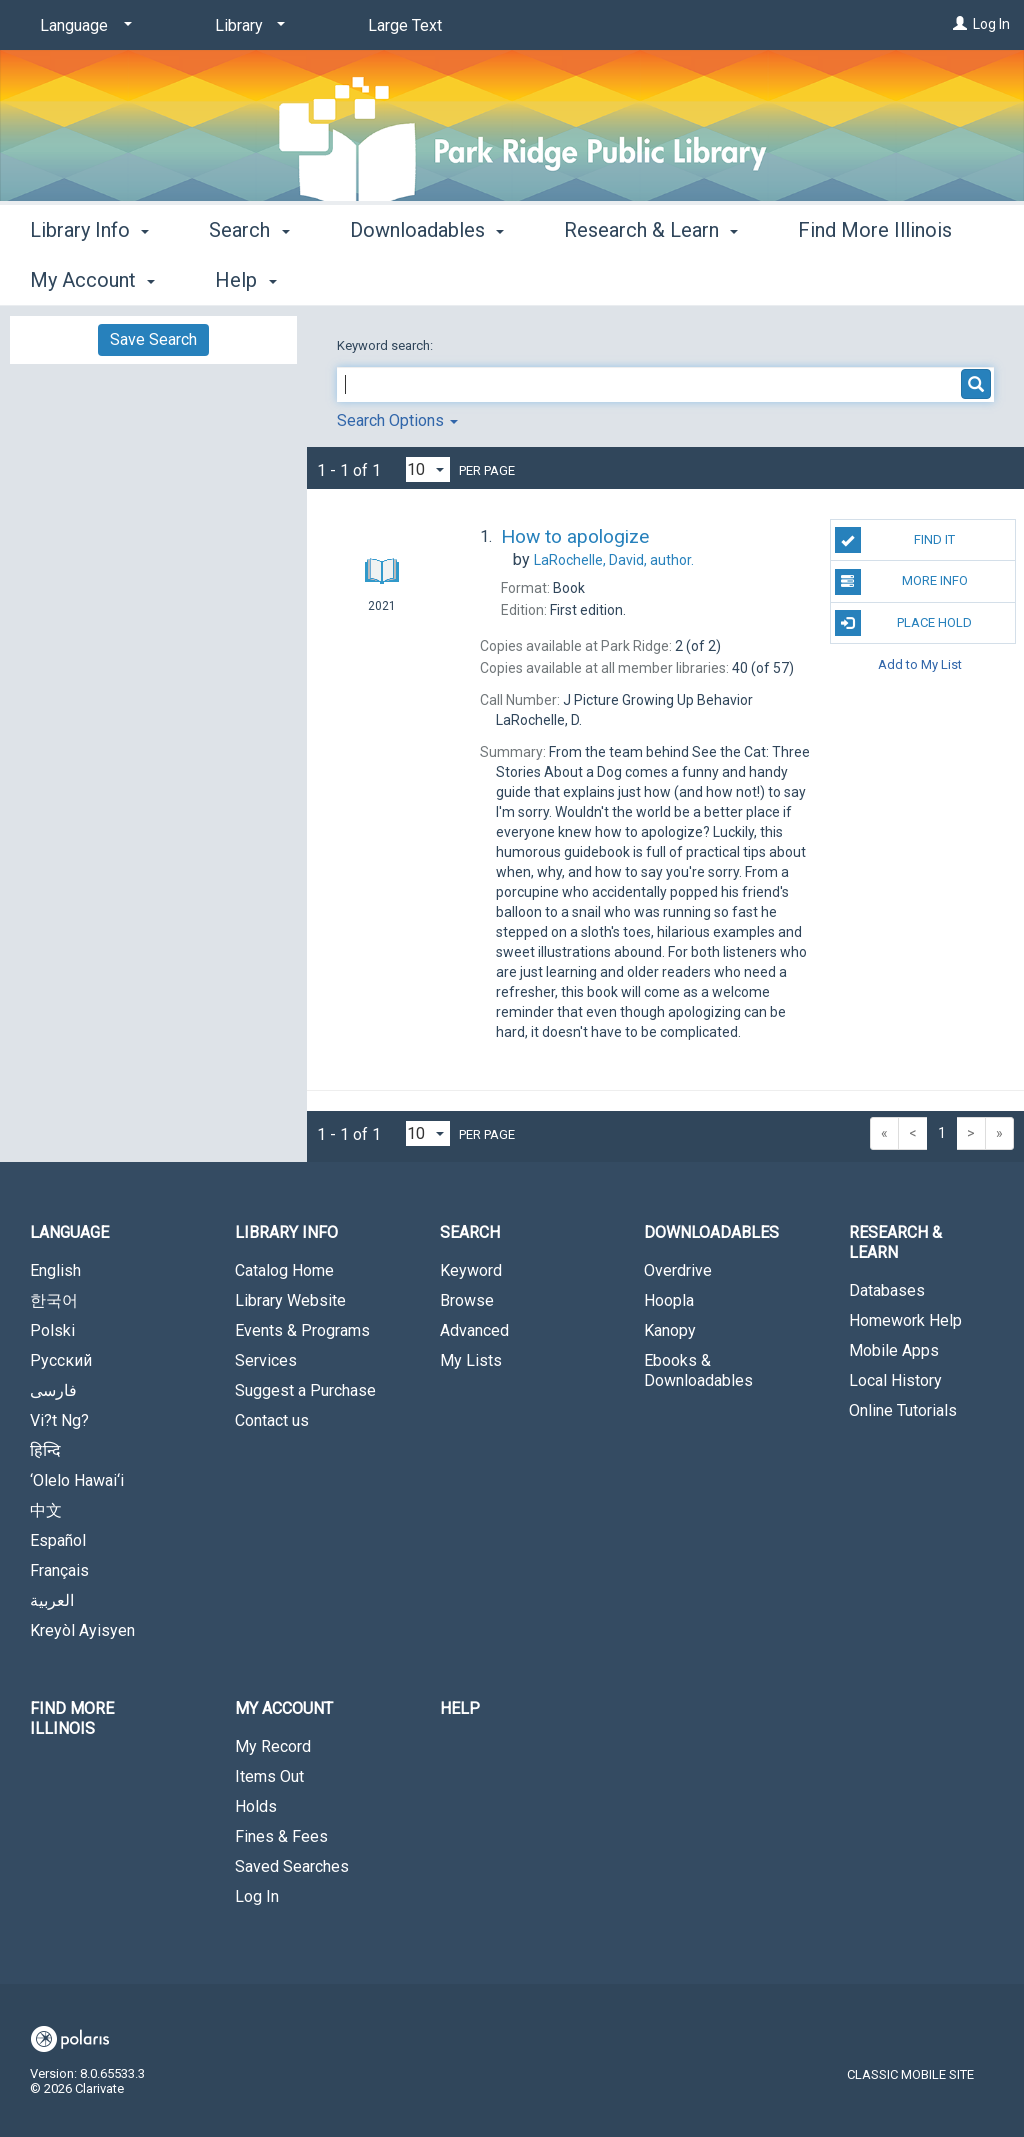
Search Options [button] (397, 420)
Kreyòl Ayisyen (82, 1630)
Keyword (471, 1270)
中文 (46, 1510)
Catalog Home (284, 1270)
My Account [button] (284, 1708)
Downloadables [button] (427, 277)
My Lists (471, 1360)
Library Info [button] (89, 277)
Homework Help (905, 1320)
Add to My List (920, 664)
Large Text (405, 25)
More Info (901, 582)
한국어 (54, 1300)
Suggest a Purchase (305, 1390)
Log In (991, 24)
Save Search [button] (153, 339)
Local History (895, 1380)
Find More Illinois (72, 1718)
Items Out (269, 1776)
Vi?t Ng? (59, 1420)
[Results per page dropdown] (428, 469)
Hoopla (669, 1300)
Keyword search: (386, 345)
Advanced (474, 1330)
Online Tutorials (903, 1410)
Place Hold (903, 623)
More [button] (837, 280)
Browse (467, 1300)
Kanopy (670, 1330)
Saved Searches (292, 1866)
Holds (256, 1806)
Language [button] (69, 1232)
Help (460, 1708)
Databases (887, 1290)
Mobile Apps (894, 1350)
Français (59, 1570)
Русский (61, 1360)
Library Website (290, 1300)
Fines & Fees (281, 1836)
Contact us (272, 1420)
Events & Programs (302, 1330)
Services (266, 1360)
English (55, 1270)
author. (614, 560)
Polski (52, 1330)
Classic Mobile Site (910, 2074)
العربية (52, 1600)
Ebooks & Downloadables (698, 1370)
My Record (273, 1746)
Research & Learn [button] (651, 277)
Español (58, 1540)
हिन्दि (45, 1450)
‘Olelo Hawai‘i (77, 1480)
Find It (895, 540)
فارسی (53, 1390)
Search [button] (249, 277)
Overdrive (678, 1270)
